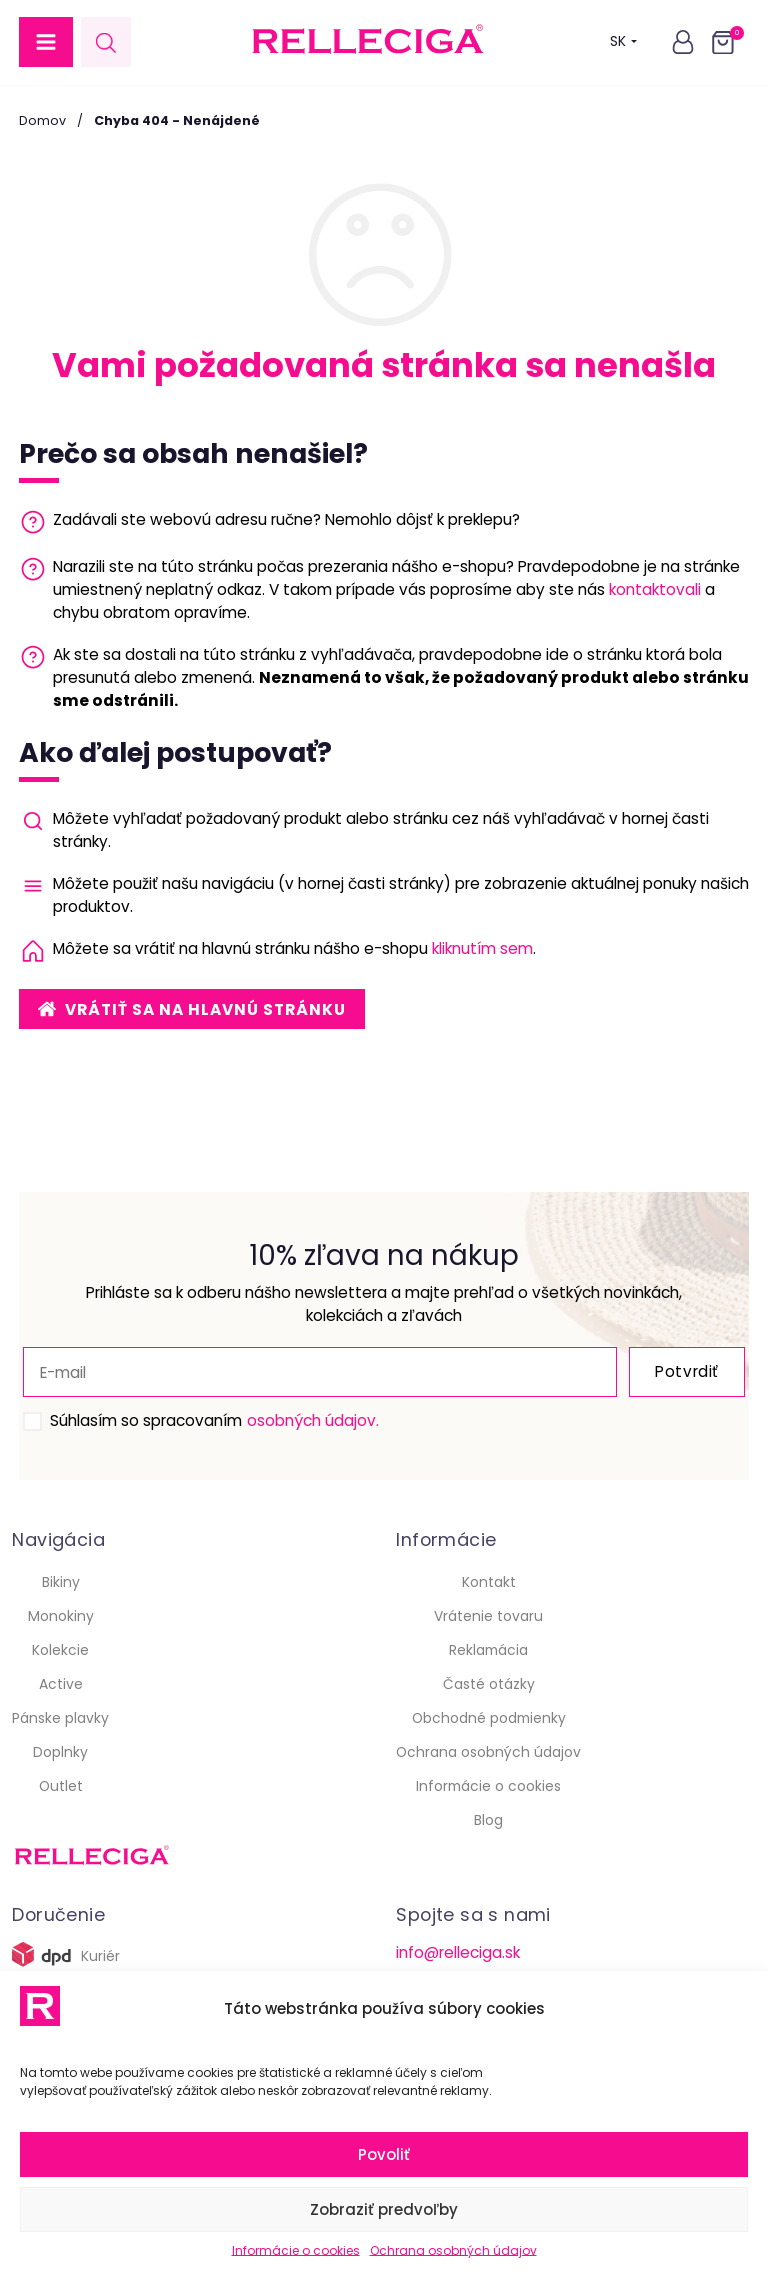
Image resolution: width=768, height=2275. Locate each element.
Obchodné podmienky (489, 1718)
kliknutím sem (482, 948)
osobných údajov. (313, 1420)
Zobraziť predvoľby (384, 2209)
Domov (42, 120)
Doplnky (60, 1752)
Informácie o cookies (296, 2250)
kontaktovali (655, 589)
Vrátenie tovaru (488, 1616)
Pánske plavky (60, 1718)
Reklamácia (488, 1650)
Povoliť (384, 2154)
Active (61, 1684)
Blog (488, 1820)
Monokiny (61, 1616)
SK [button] (623, 42)
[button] (46, 42)
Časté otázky (489, 1684)
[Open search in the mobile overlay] (106, 42)
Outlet (61, 1786)
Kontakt (489, 1582)
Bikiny (61, 1582)
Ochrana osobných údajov (453, 2250)
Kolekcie (60, 1650)
